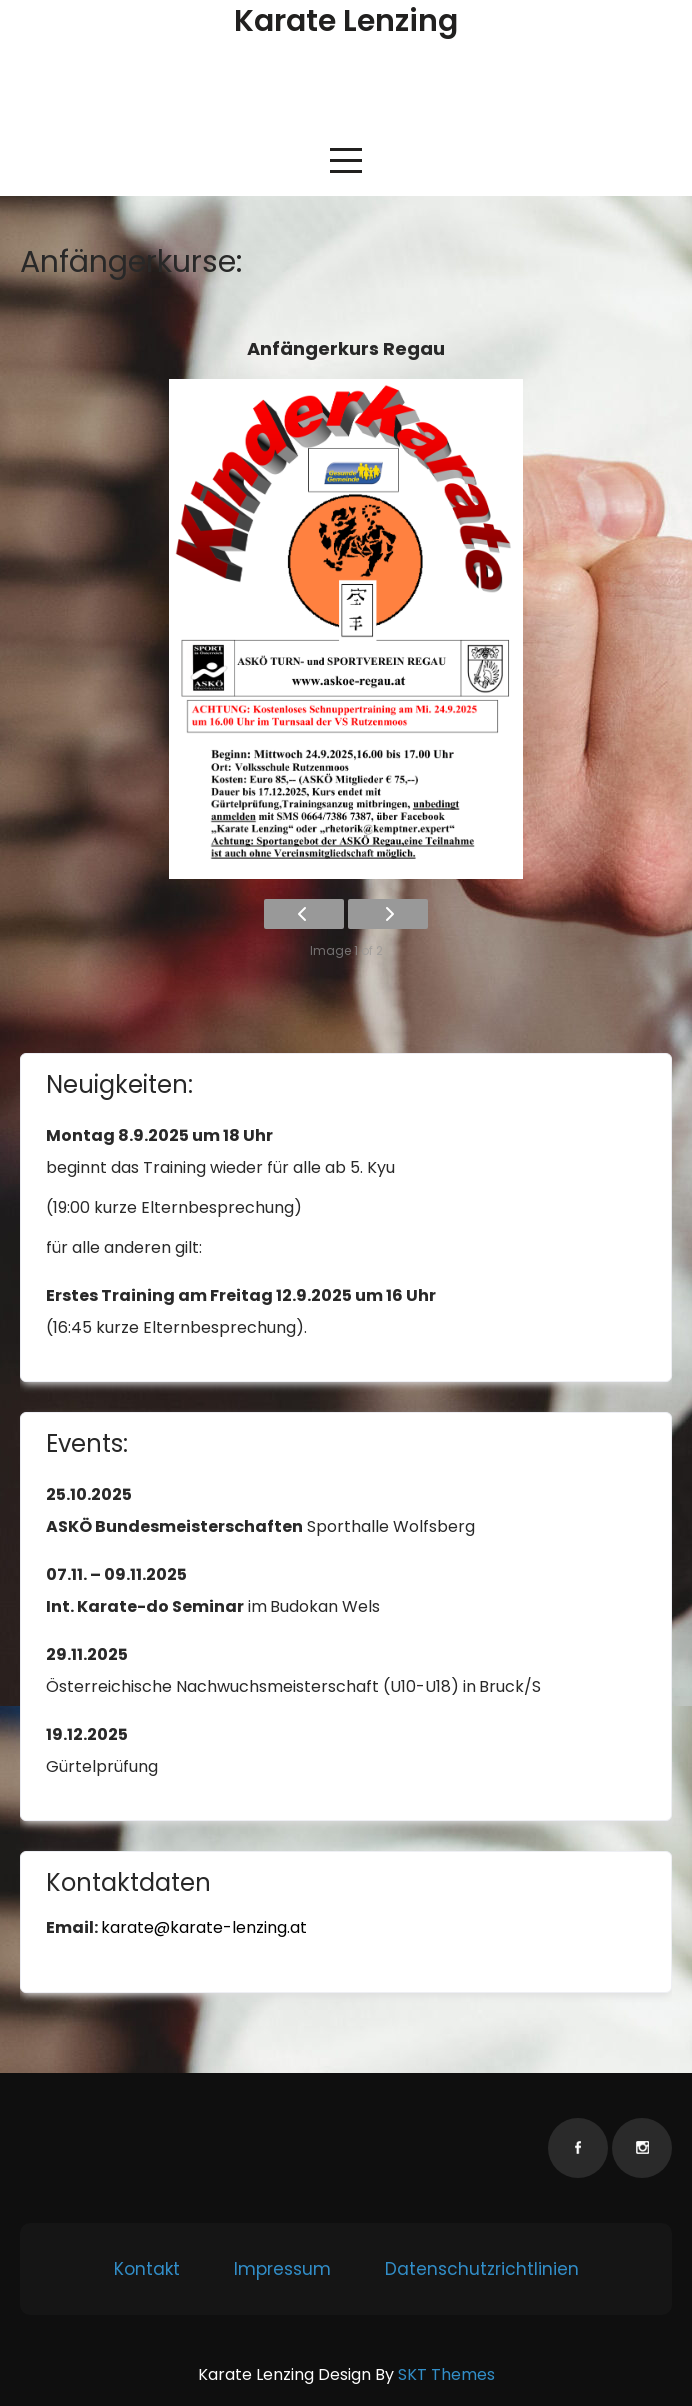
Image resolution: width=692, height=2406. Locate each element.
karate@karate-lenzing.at (204, 1927)
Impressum (282, 2269)
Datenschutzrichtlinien (482, 2269)
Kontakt (147, 2269)
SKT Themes (446, 2374)
